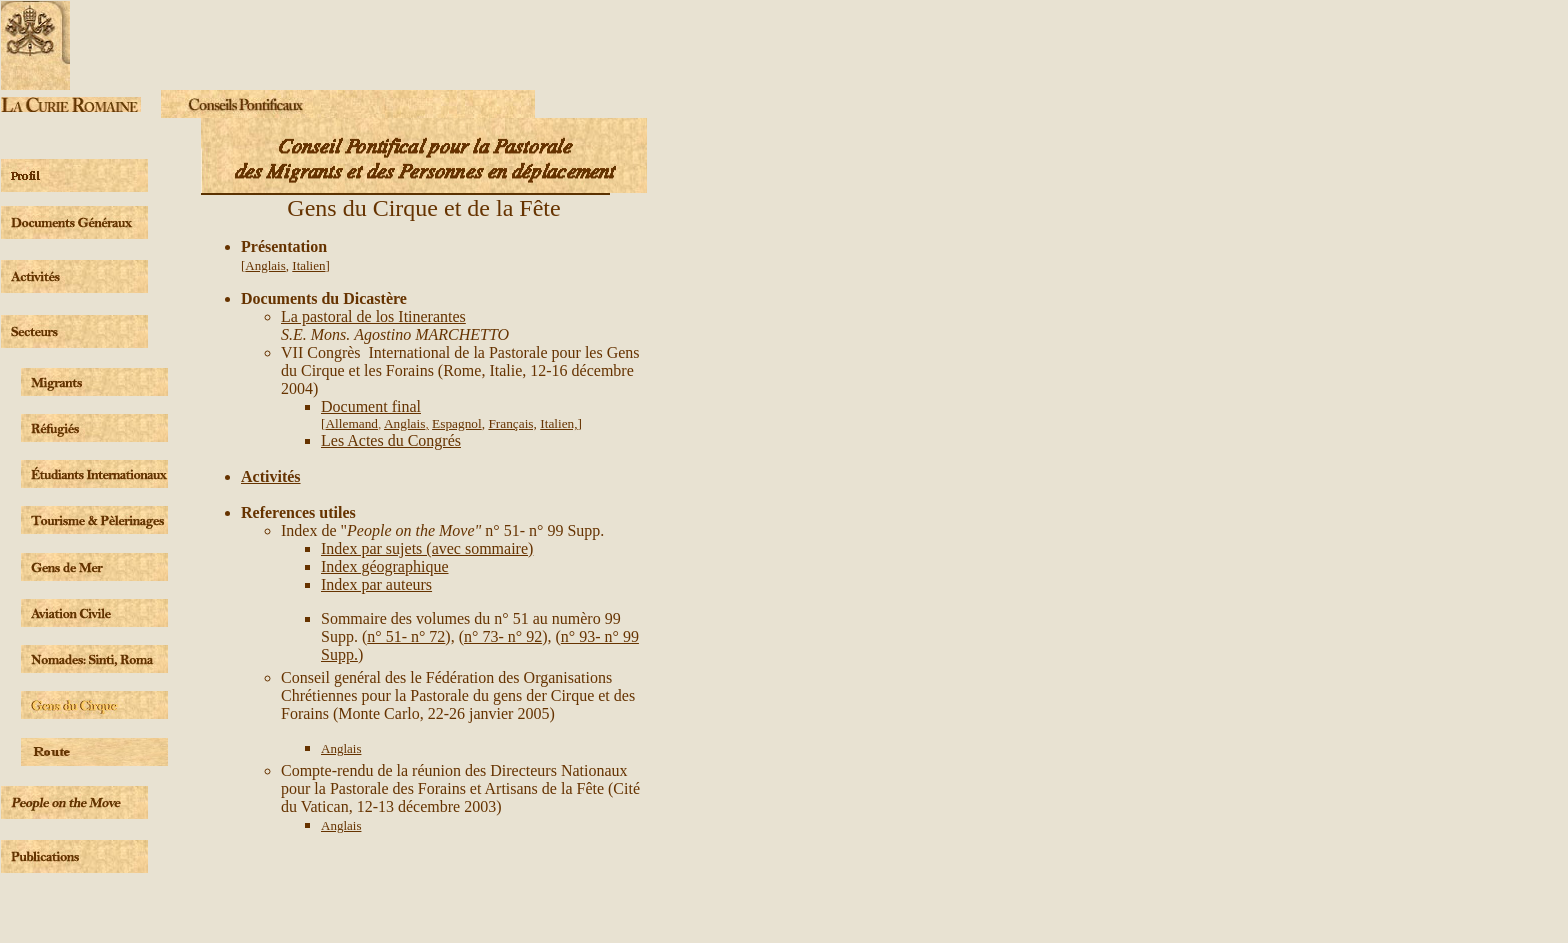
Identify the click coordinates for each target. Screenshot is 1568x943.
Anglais (265, 265)
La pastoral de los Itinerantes (373, 316)
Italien (308, 265)
